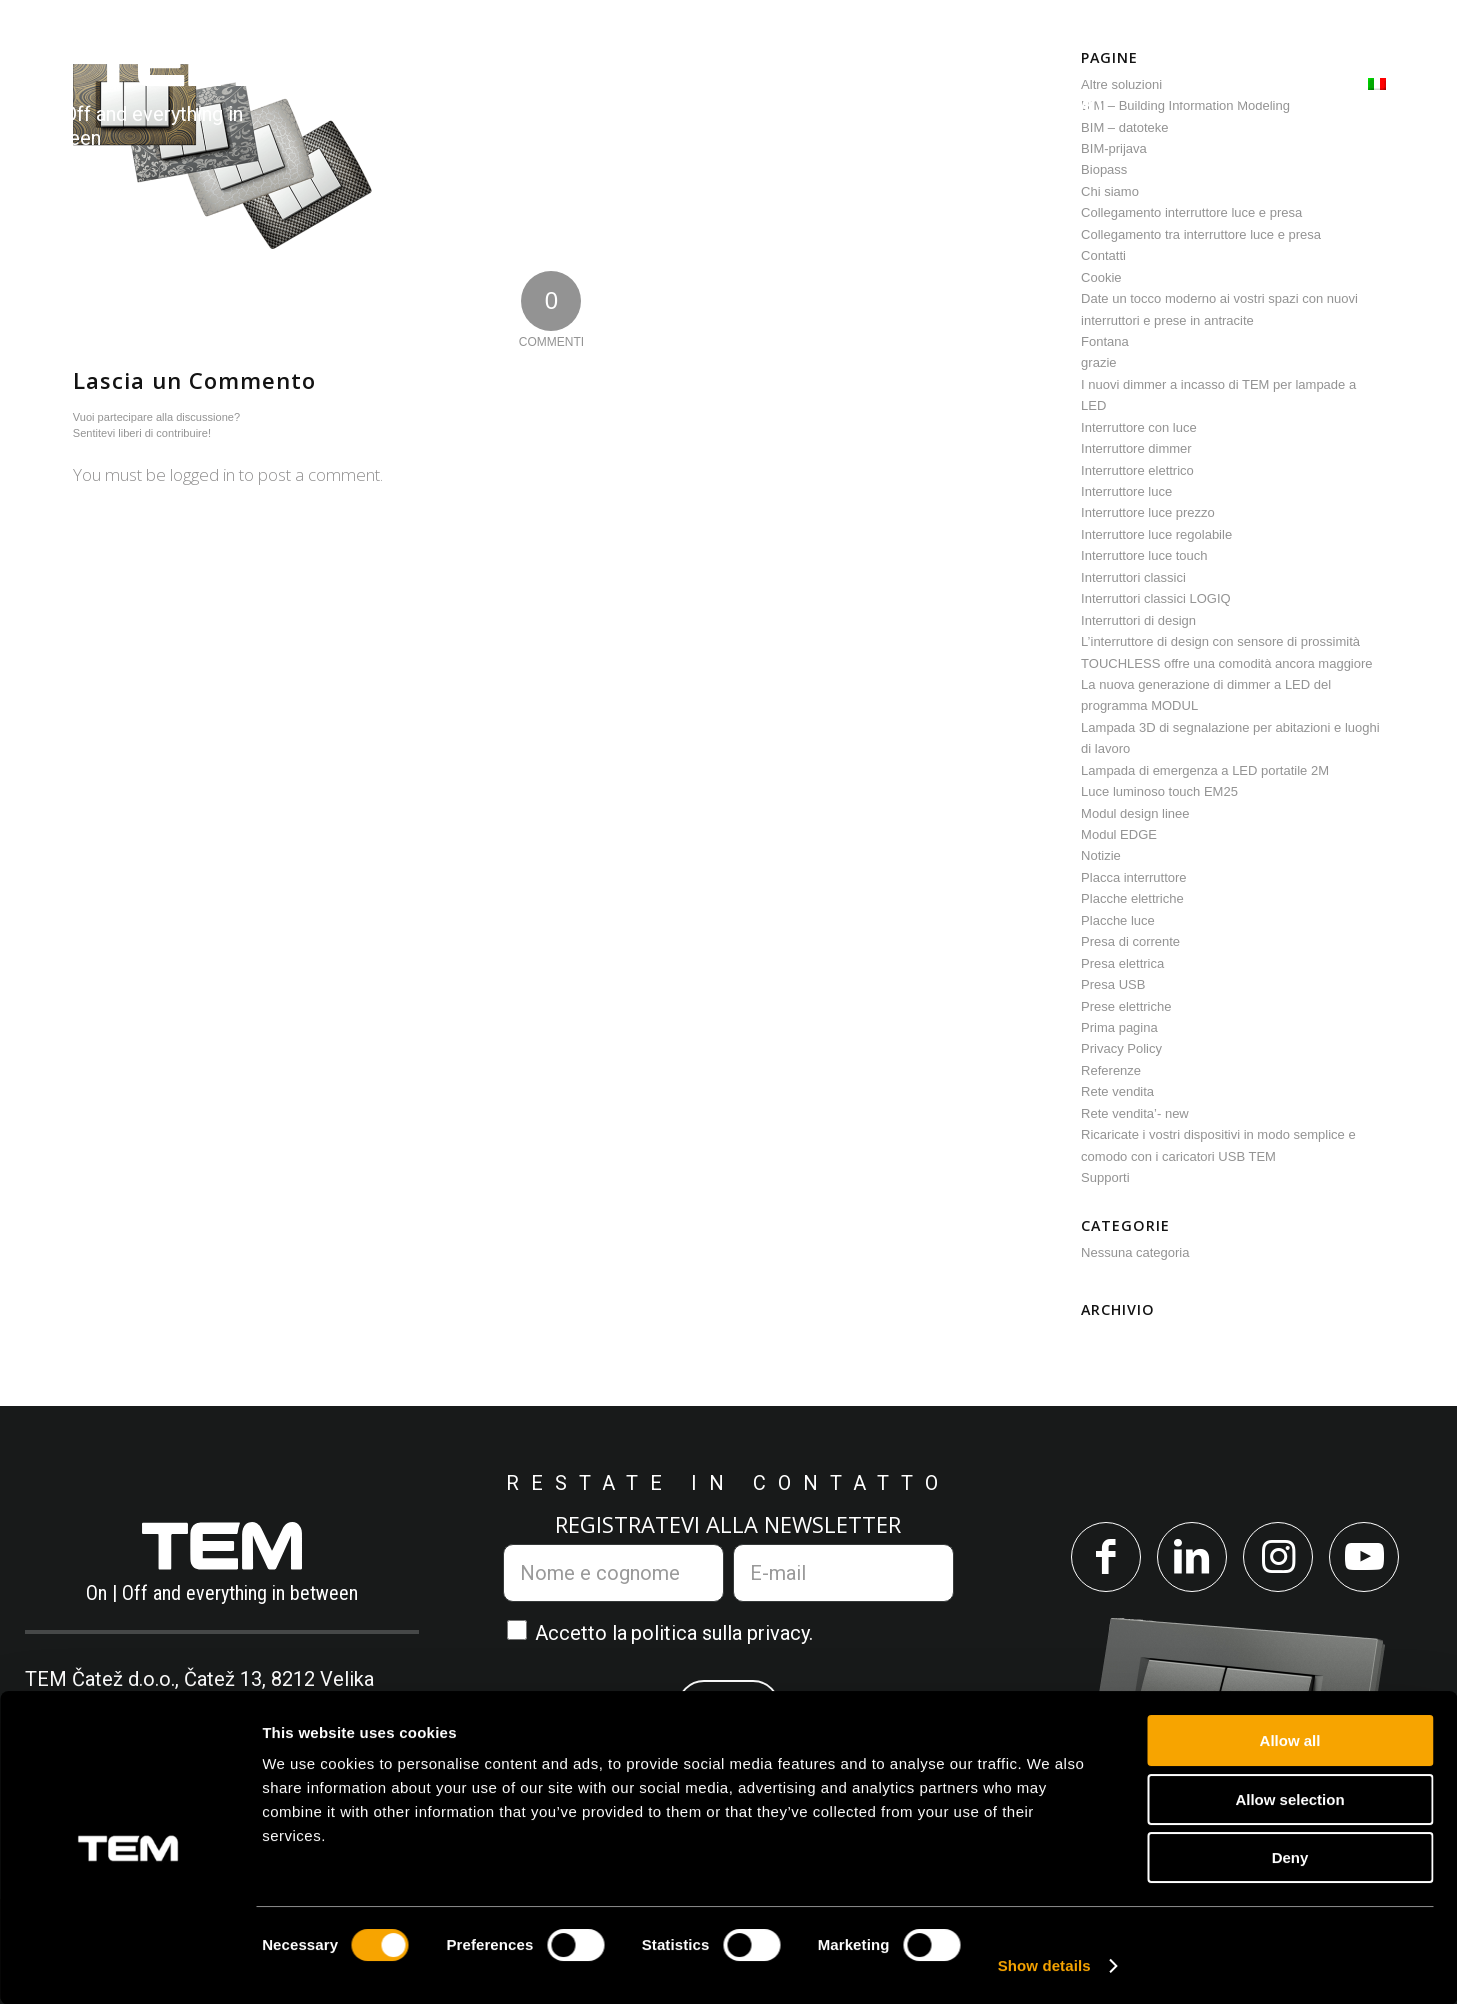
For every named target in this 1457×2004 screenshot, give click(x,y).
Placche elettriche (1132, 898)
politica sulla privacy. (722, 1633)
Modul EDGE (1119, 834)
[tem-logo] (169, 96)
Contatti (1103, 255)
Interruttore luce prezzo (1148, 512)
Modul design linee (1135, 813)
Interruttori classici (1133, 577)
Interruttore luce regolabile (1156, 534)
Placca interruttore (1134, 877)
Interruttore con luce (1139, 427)
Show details (1044, 1964)
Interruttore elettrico (1137, 470)
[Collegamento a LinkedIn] (1189, 1559)
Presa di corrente (1130, 941)
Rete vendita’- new (1135, 1113)
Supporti (1105, 1177)
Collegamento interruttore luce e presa (1191, 212)
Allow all (1290, 1739)
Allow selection (1289, 1798)
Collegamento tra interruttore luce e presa (1201, 234)
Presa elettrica (1122, 963)
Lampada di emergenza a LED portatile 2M (1205, 770)
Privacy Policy (1121, 1048)
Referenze (1111, 1070)
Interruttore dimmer (1136, 448)
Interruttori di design (1138, 620)
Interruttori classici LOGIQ (1156, 598)
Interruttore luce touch (1144, 555)
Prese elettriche (1126, 1006)
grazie (1098, 362)
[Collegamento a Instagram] (1280, 1559)
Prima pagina (1119, 1027)
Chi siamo (1110, 191)
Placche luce (1118, 920)
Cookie (1101, 277)
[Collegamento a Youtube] (1371, 1559)
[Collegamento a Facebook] (1098, 1559)
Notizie (1101, 855)
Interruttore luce (1126, 491)
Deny (1290, 1856)
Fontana (1105, 341)
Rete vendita (1117, 1091)
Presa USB (1113, 984)
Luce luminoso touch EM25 (1159, 791)
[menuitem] (401, 96)
